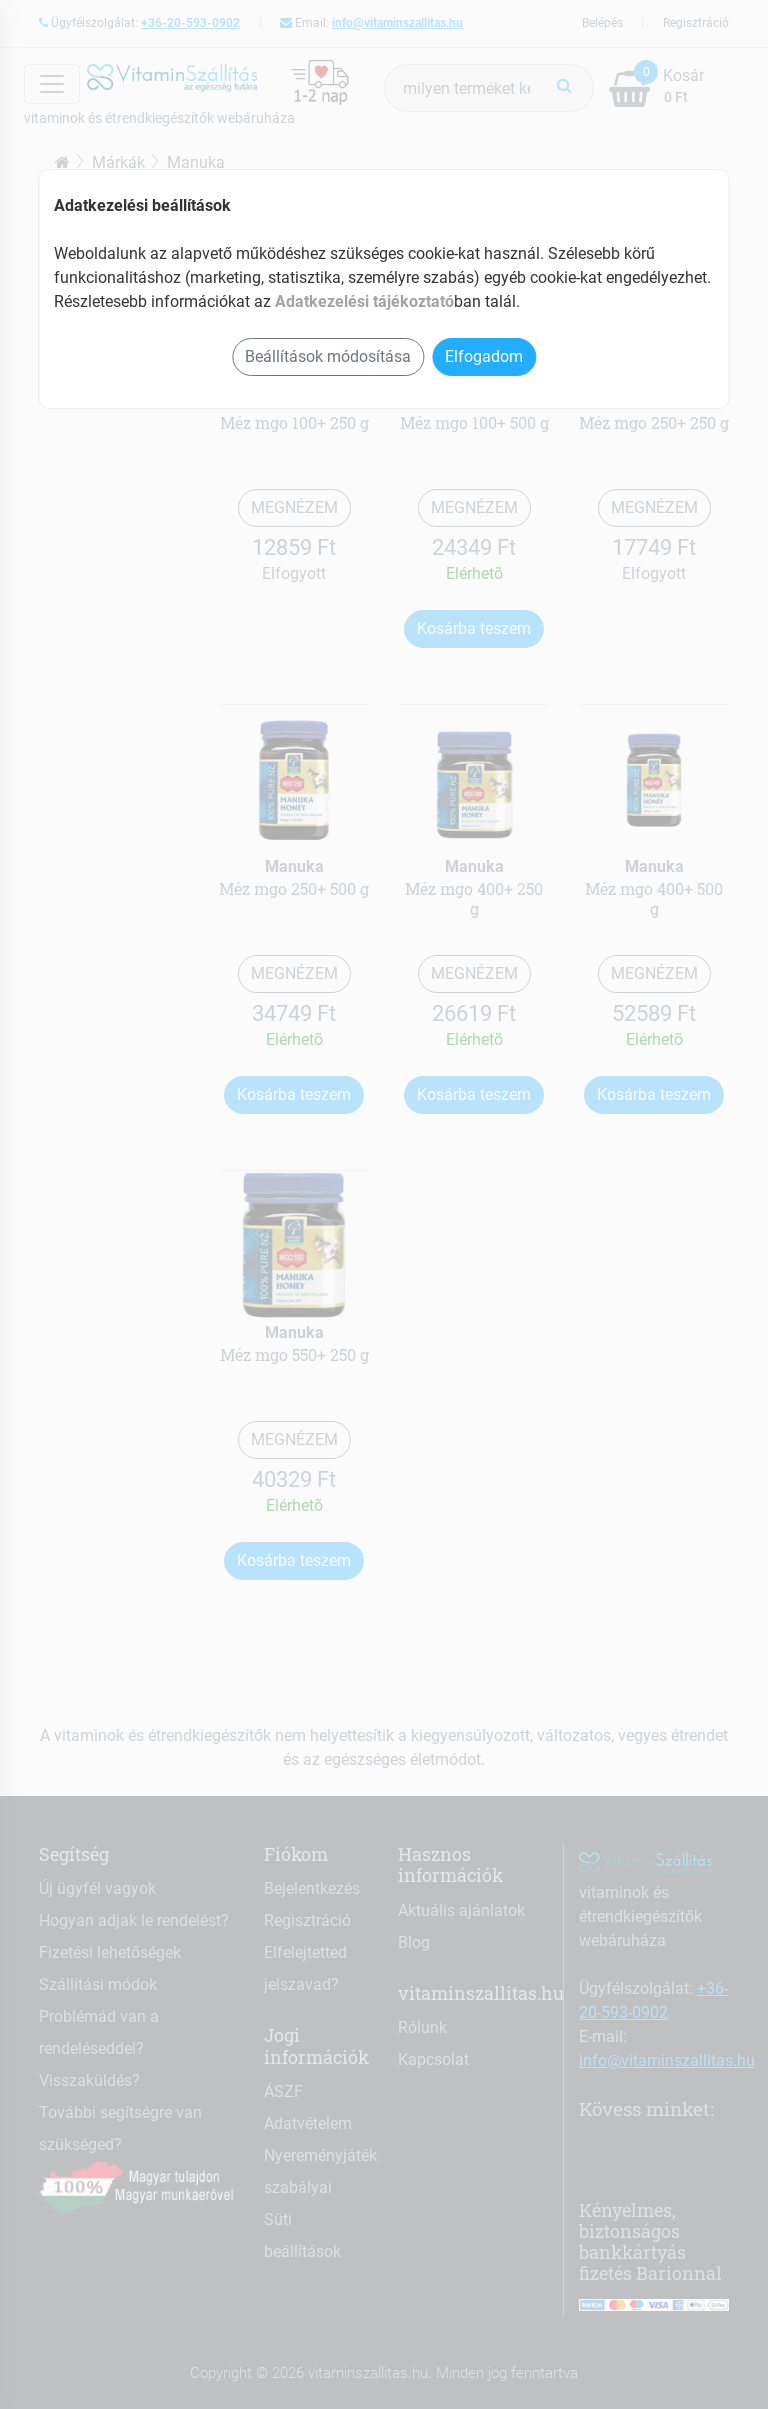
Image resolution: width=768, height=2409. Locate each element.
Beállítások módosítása (328, 356)
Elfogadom (484, 356)
